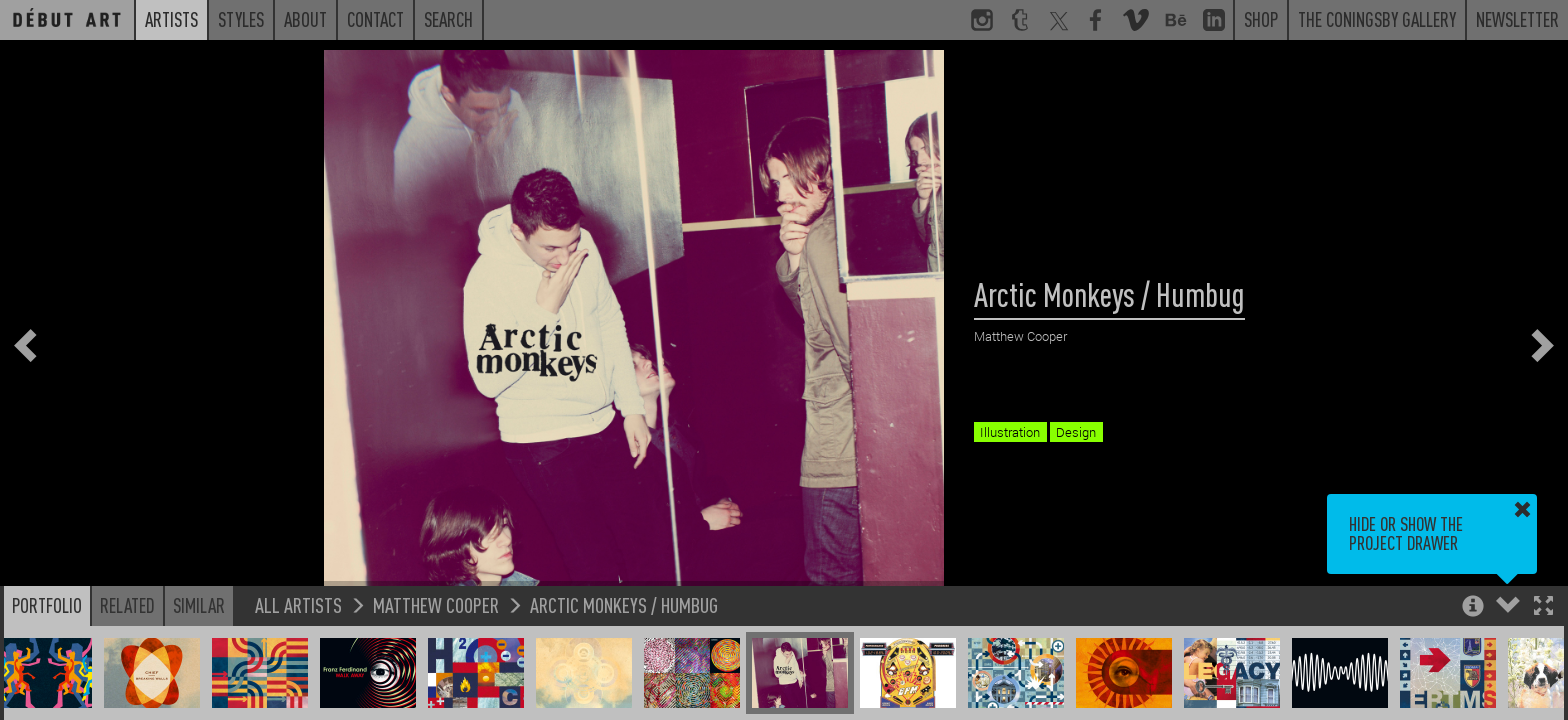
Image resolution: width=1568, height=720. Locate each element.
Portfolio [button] (47, 605)
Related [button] (127, 605)
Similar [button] (199, 605)
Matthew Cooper (436, 604)
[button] (1543, 607)
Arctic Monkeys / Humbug (624, 604)
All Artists (298, 604)
